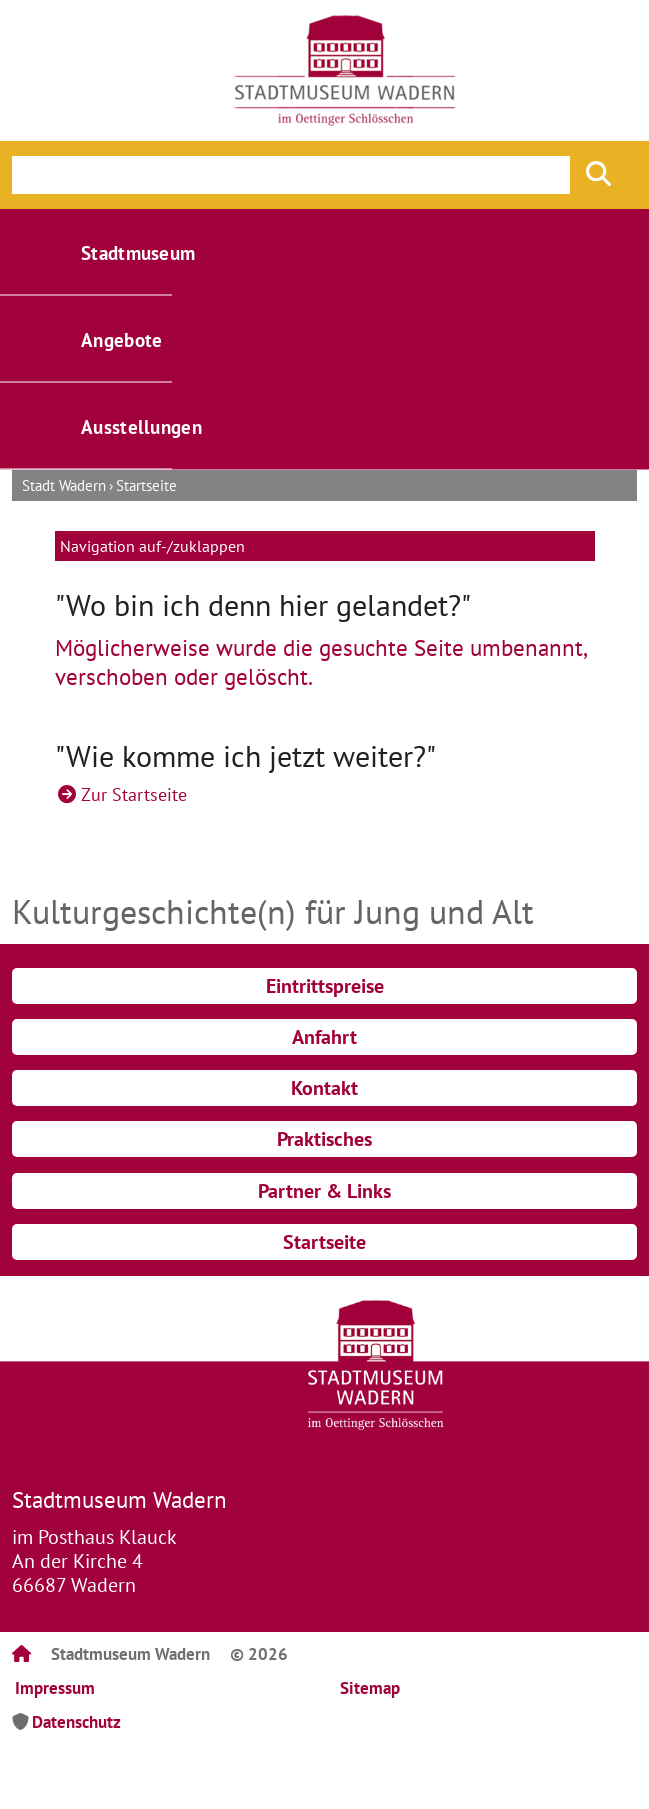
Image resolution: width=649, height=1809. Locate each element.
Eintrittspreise (325, 986)
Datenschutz (76, 1722)
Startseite (146, 485)
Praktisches (324, 1139)
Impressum (55, 1688)
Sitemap (370, 1688)
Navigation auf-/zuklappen (152, 546)
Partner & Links (324, 1191)
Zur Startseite (134, 794)
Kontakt (324, 1088)
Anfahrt (324, 1037)
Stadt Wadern (64, 485)
